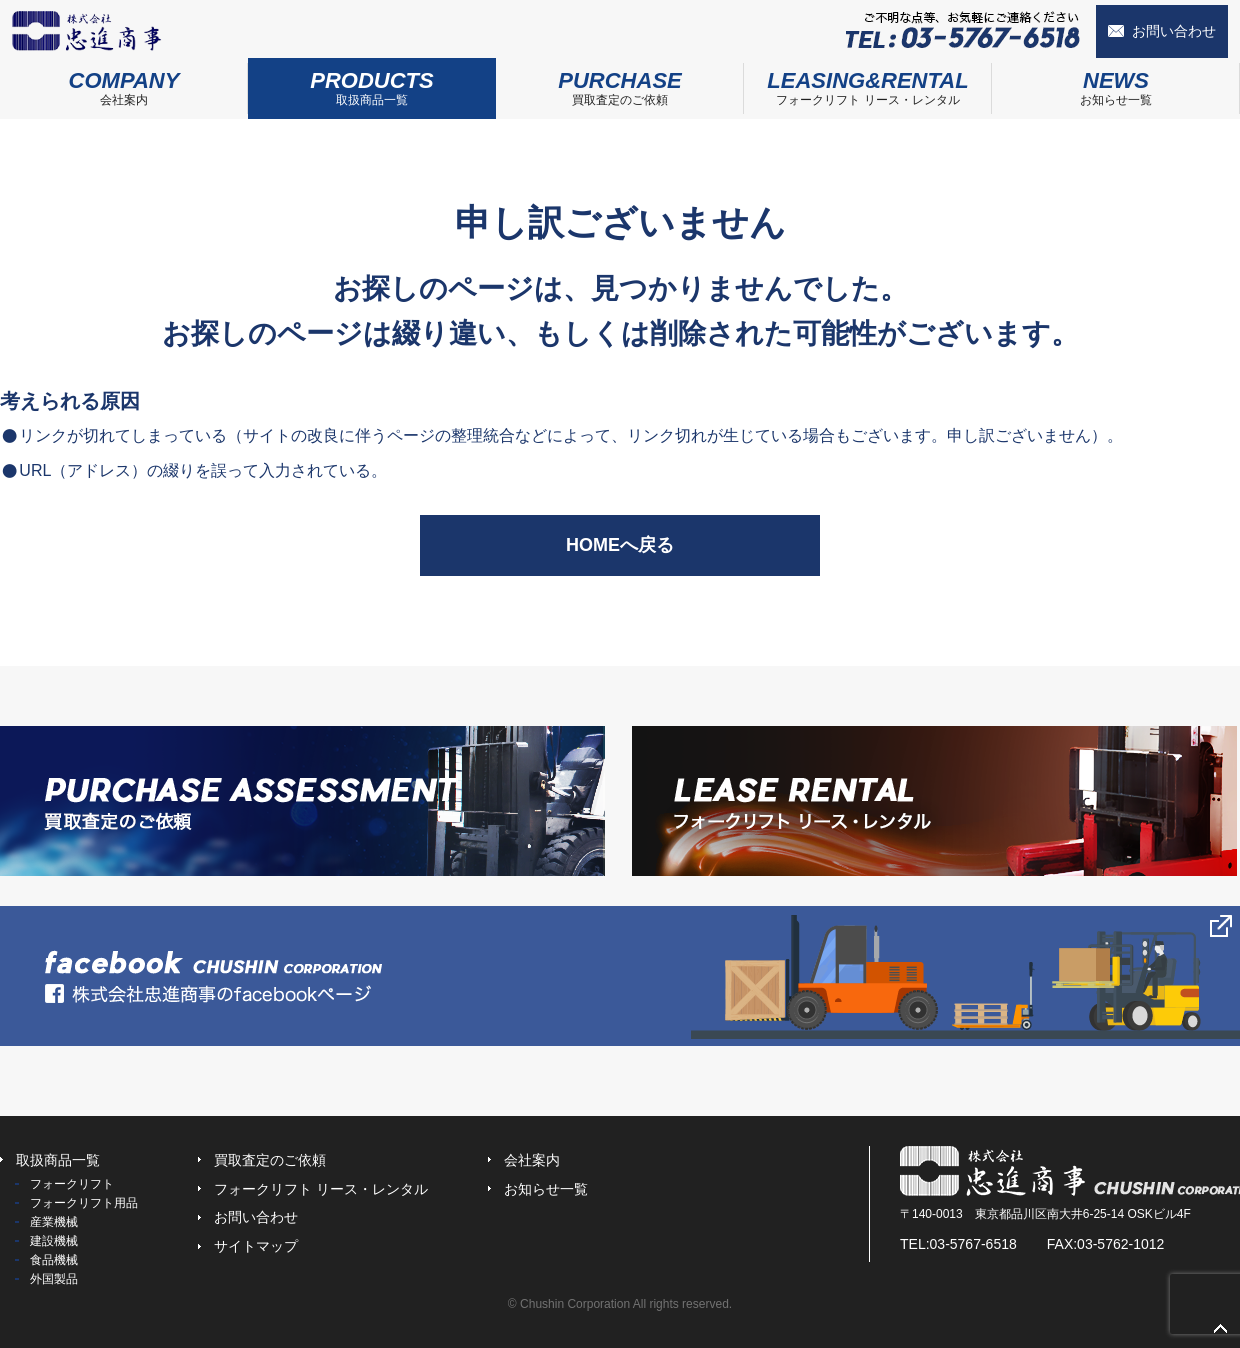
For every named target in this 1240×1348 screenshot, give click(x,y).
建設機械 (54, 1241)
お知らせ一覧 (1116, 82)
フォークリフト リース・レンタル (868, 82)
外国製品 (54, 1279)
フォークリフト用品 (84, 1203)
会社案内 (124, 82)
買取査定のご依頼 (620, 82)
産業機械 (54, 1222)
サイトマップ (256, 1246)
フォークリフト (72, 1184)
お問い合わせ (1174, 31)
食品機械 (54, 1260)
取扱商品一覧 (372, 82)
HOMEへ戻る (620, 545)
